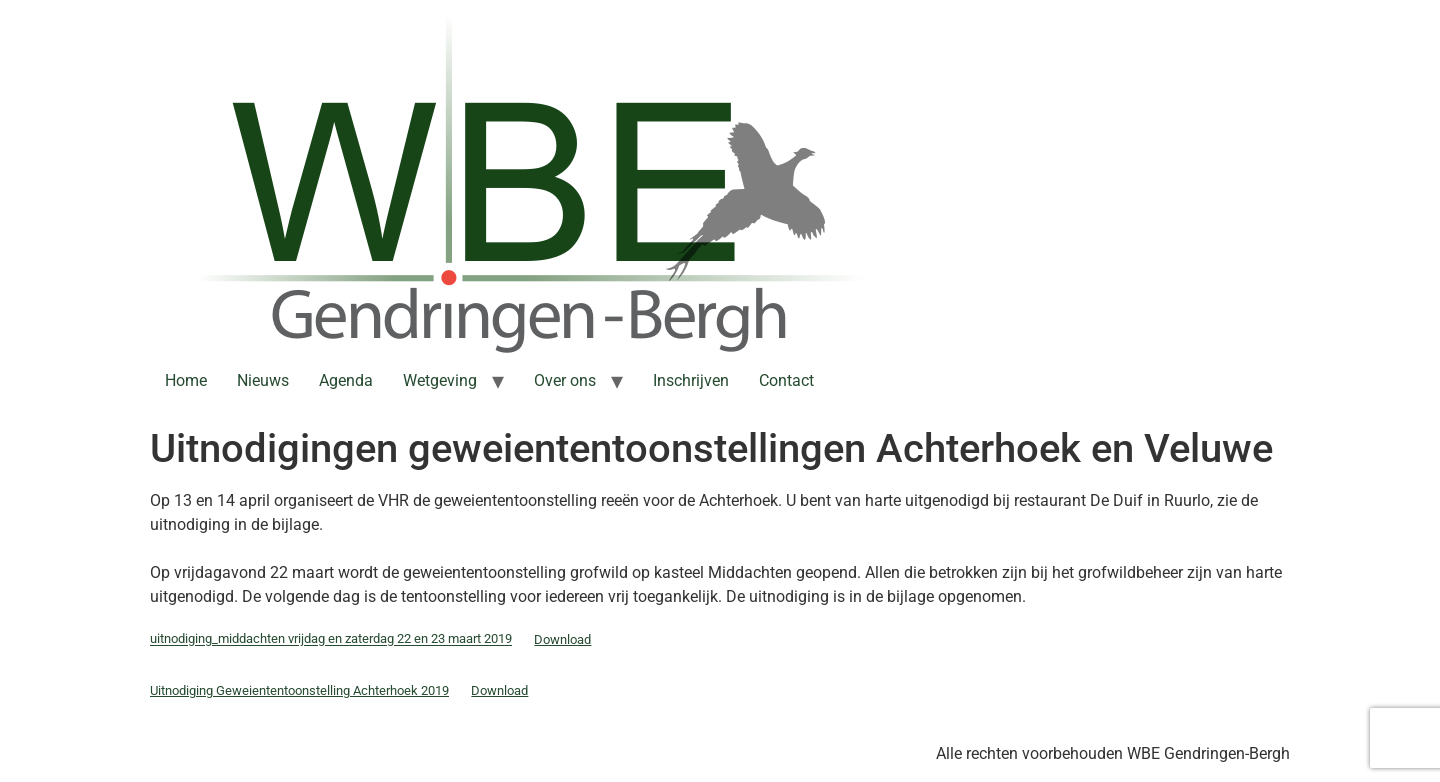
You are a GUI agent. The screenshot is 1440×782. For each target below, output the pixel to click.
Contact (786, 380)
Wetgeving (440, 380)
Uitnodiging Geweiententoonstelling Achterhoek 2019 (299, 690)
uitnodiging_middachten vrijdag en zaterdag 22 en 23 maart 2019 (331, 639)
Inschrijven (691, 380)
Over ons (565, 380)
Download (562, 639)
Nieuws (263, 380)
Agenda (346, 380)
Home (186, 380)
